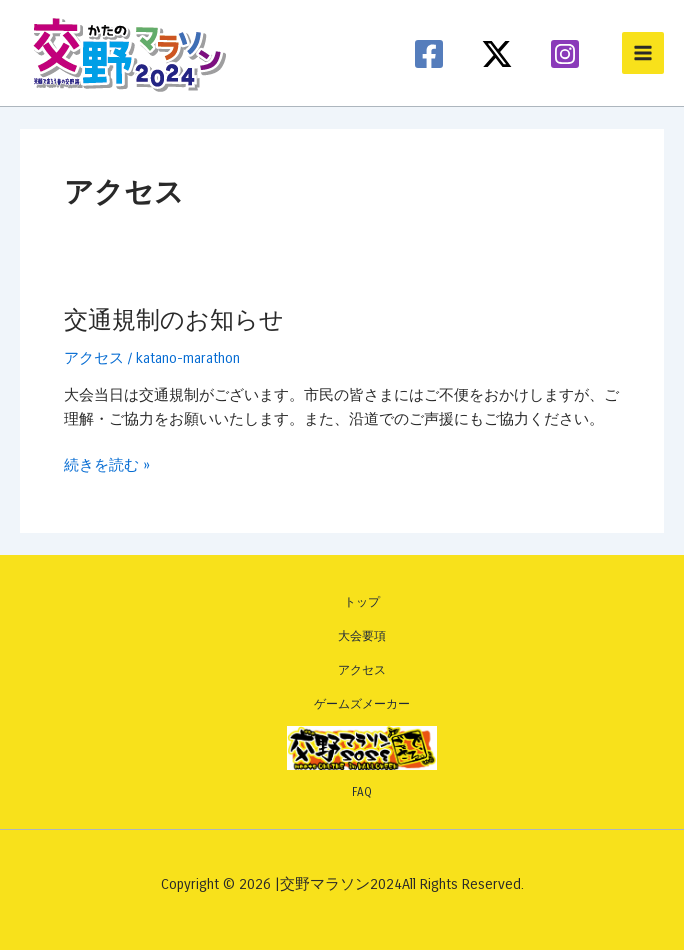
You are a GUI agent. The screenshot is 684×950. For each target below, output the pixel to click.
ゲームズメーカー (362, 704)
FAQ (362, 792)
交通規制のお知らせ (174, 320)
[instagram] (568, 54)
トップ (362, 602)
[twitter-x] (500, 54)
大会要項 (362, 636)
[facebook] (432, 54)
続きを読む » (107, 466)
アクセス (94, 358)
